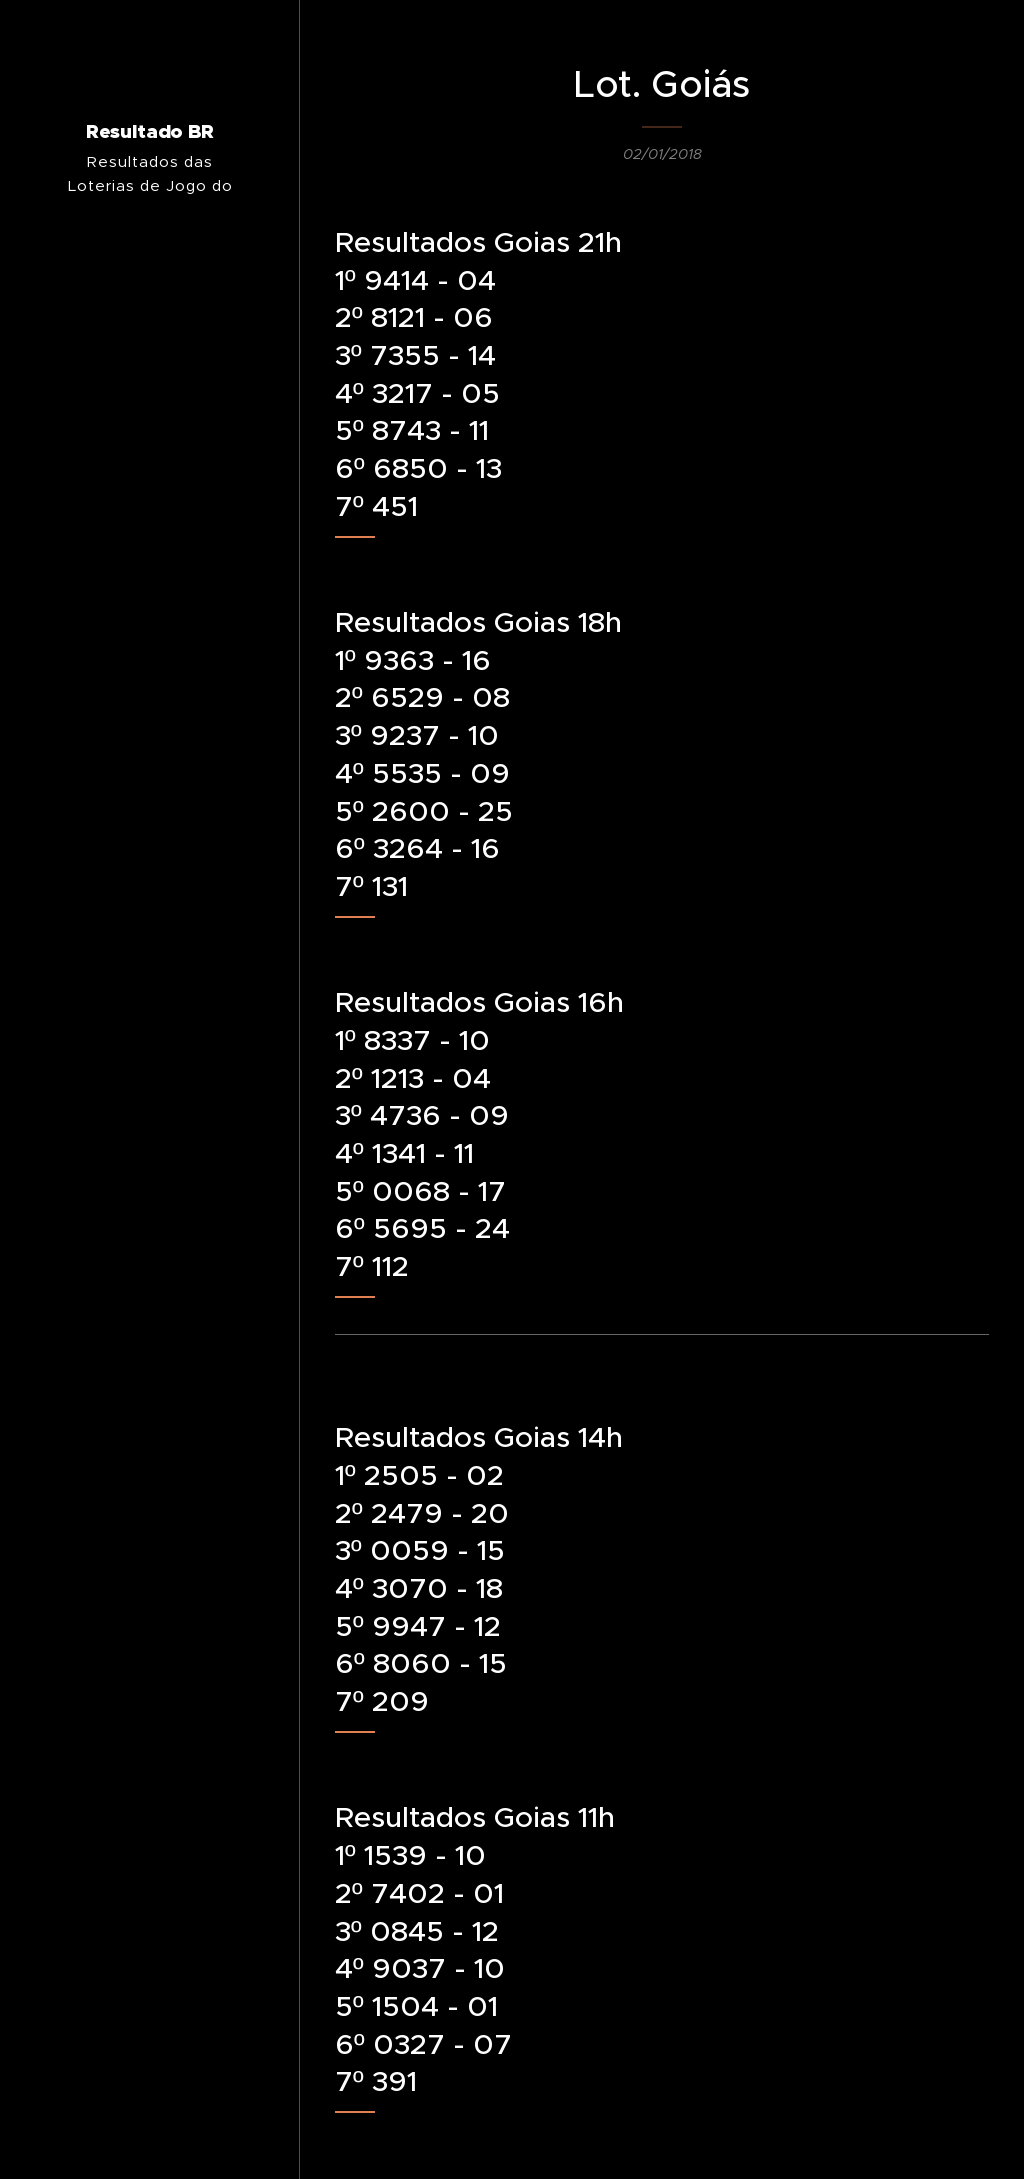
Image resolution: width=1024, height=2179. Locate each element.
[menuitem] (150, 1185)
